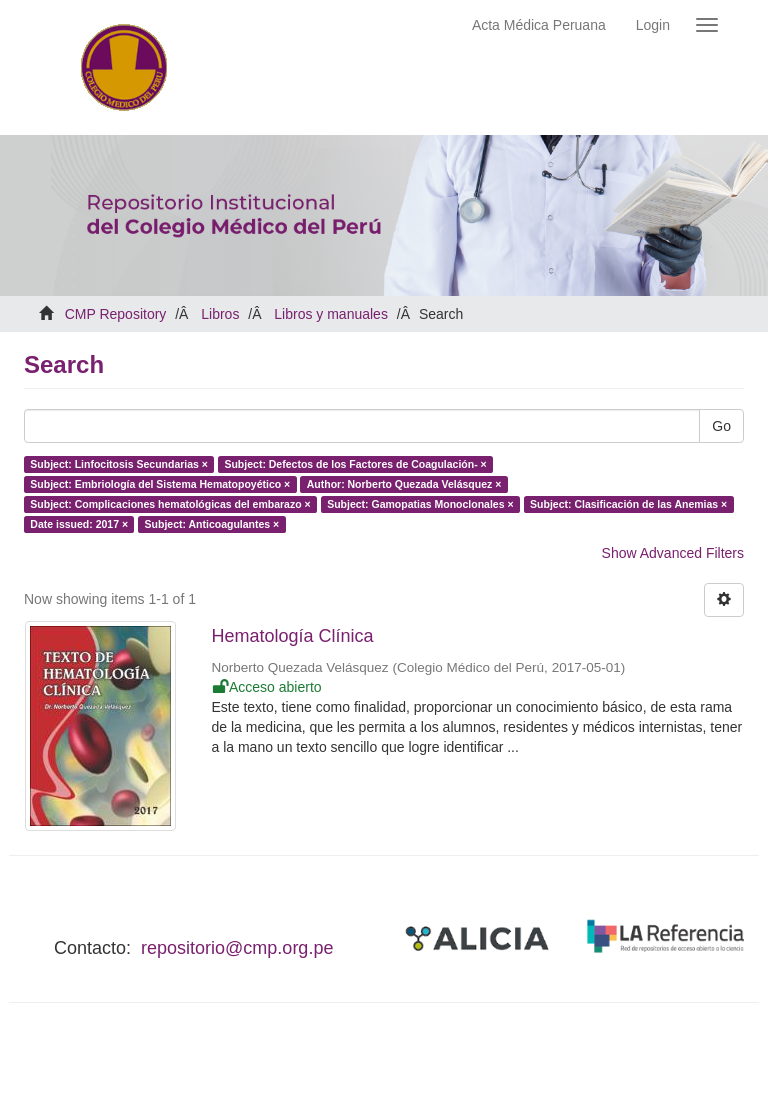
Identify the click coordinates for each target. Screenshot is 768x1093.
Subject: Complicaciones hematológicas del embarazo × (170, 504)
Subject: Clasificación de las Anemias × (628, 504)
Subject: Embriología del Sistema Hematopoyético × (160, 484)
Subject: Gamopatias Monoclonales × (420, 504)
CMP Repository (116, 314)
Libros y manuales (331, 314)
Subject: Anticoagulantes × (212, 524)
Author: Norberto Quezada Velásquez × (404, 484)
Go (721, 426)
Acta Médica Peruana (539, 25)
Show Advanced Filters (673, 553)
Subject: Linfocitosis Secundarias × (119, 464)
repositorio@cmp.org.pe (237, 948)
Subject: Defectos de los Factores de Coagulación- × (355, 464)
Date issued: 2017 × (79, 524)
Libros (220, 314)
